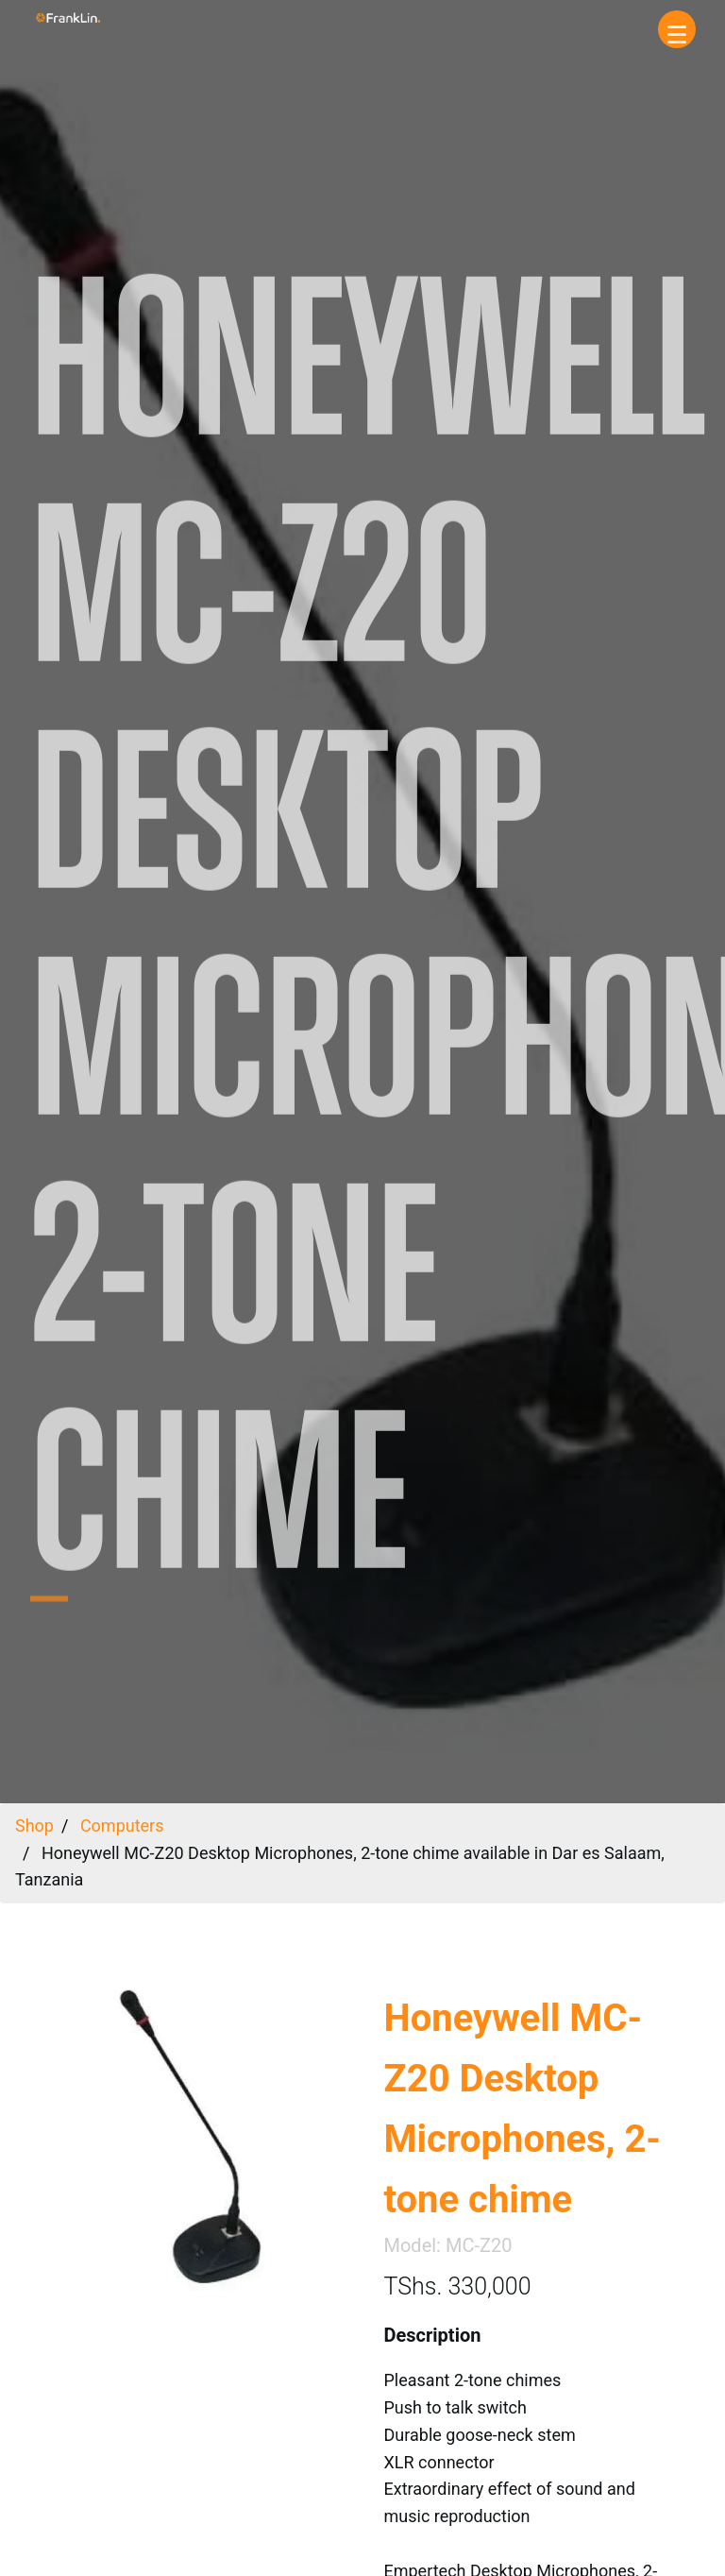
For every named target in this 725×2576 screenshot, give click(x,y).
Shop (34, 1825)
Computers (122, 1825)
